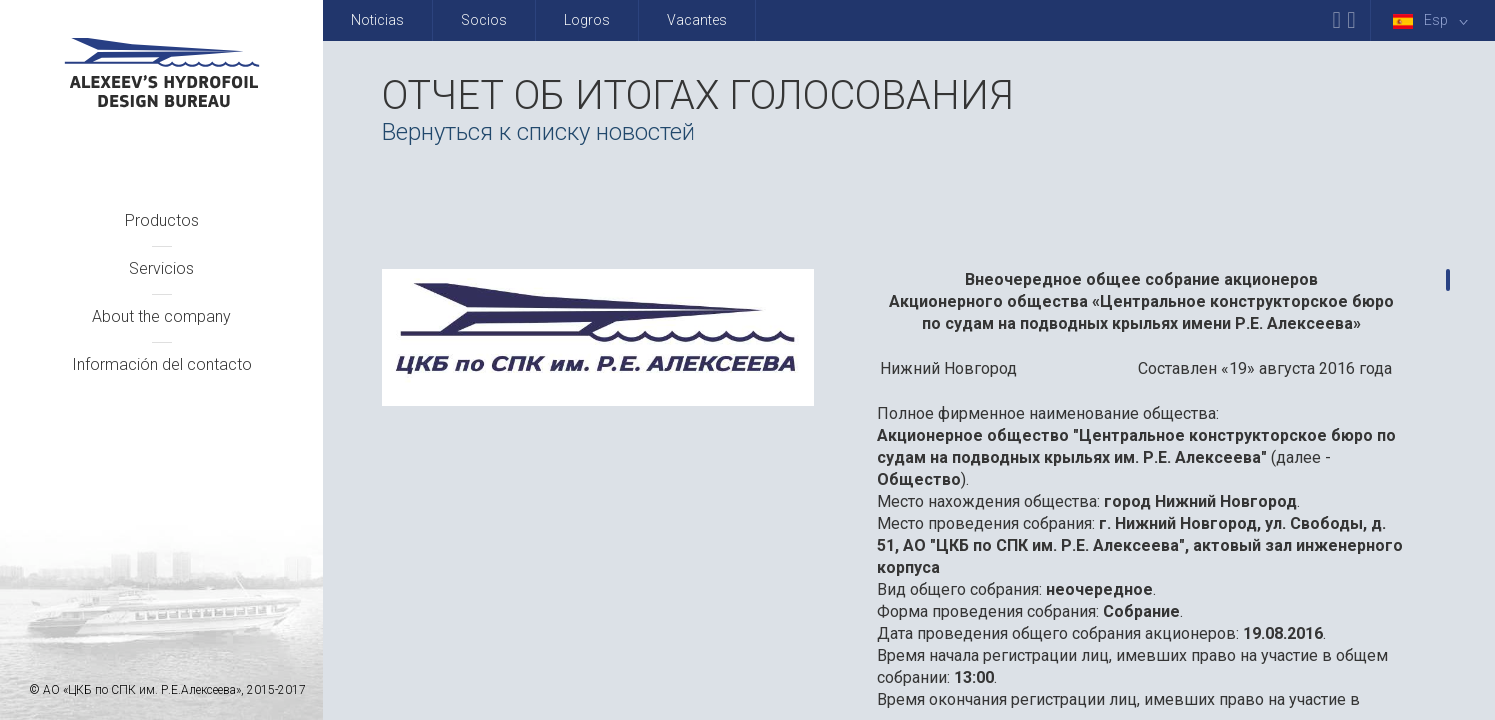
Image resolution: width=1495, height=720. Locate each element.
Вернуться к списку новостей (538, 132)
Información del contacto (162, 364)
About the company (161, 316)
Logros (587, 20)
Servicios (161, 268)
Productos (162, 220)
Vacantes (697, 20)
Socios (484, 20)
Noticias (377, 20)
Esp (1434, 20)
